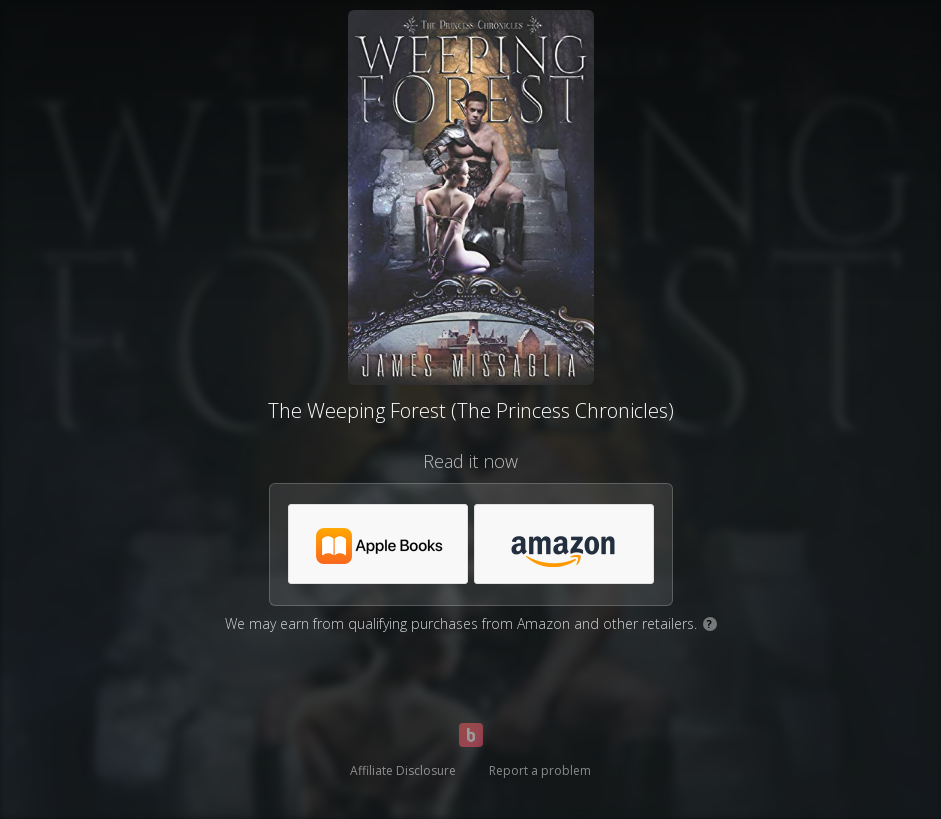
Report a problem (540, 770)
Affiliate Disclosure (403, 770)
